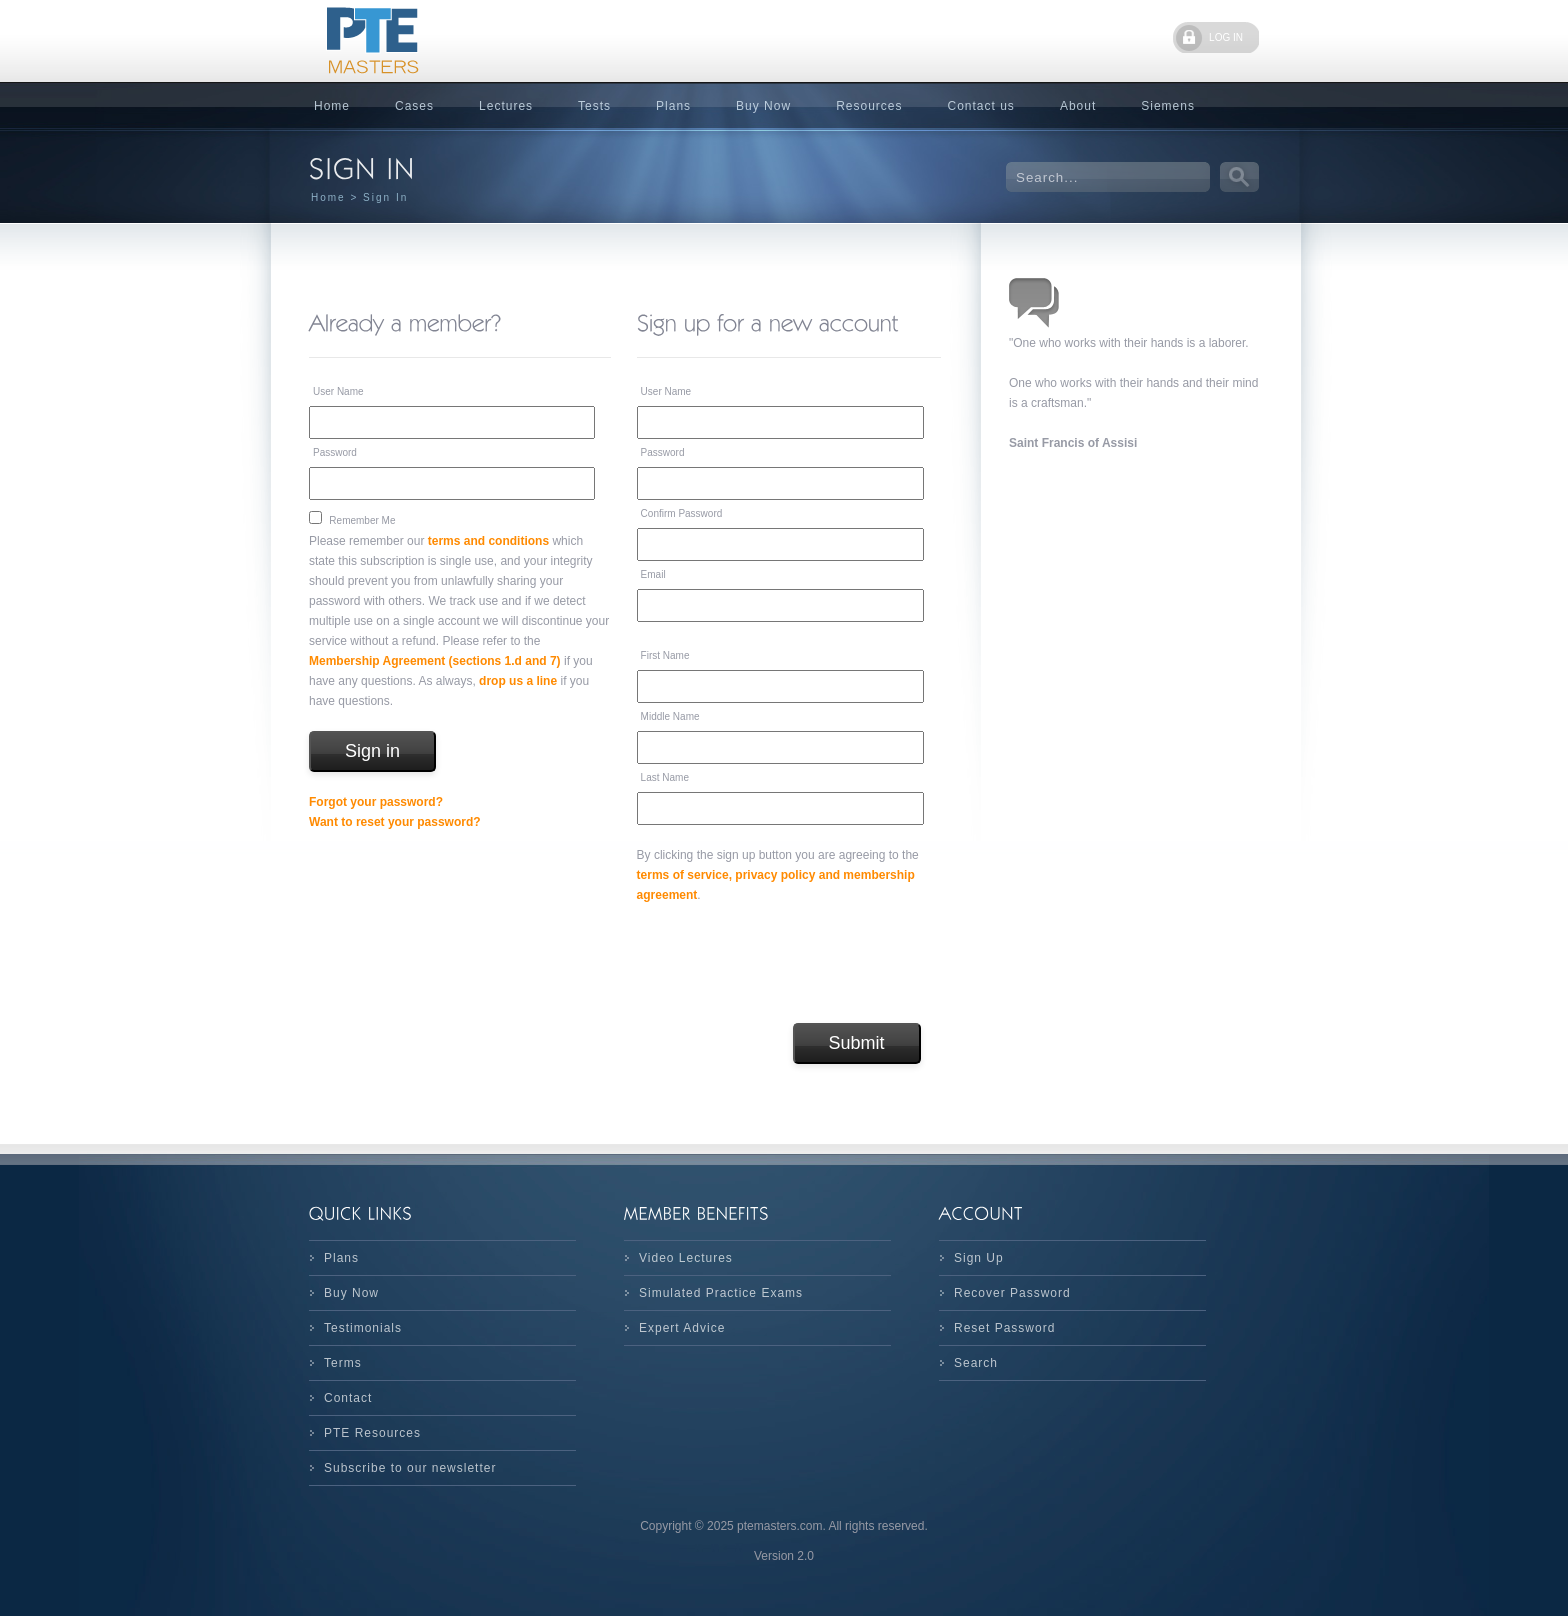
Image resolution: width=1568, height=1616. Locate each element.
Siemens (1168, 106)
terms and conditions (488, 541)
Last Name (665, 777)
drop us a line (518, 681)
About (1078, 106)
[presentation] (789, 964)
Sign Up (979, 1258)
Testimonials (363, 1328)
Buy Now (763, 106)
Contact (348, 1398)
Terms (343, 1363)
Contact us (981, 106)
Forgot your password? (376, 802)
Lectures (506, 106)
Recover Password (1012, 1293)
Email (653, 574)
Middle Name (670, 716)
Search (976, 1363)
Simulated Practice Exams (721, 1293)
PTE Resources (372, 1433)
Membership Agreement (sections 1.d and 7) (435, 661)
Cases (414, 106)
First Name (665, 655)
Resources (869, 106)
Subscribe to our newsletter (410, 1468)
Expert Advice (682, 1328)
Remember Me (362, 520)
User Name (338, 391)
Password (335, 452)
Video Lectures (686, 1258)
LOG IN (1226, 37)
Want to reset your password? (395, 822)
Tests (594, 106)
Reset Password (1004, 1328)
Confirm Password (682, 513)
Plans (673, 106)
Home (332, 106)
